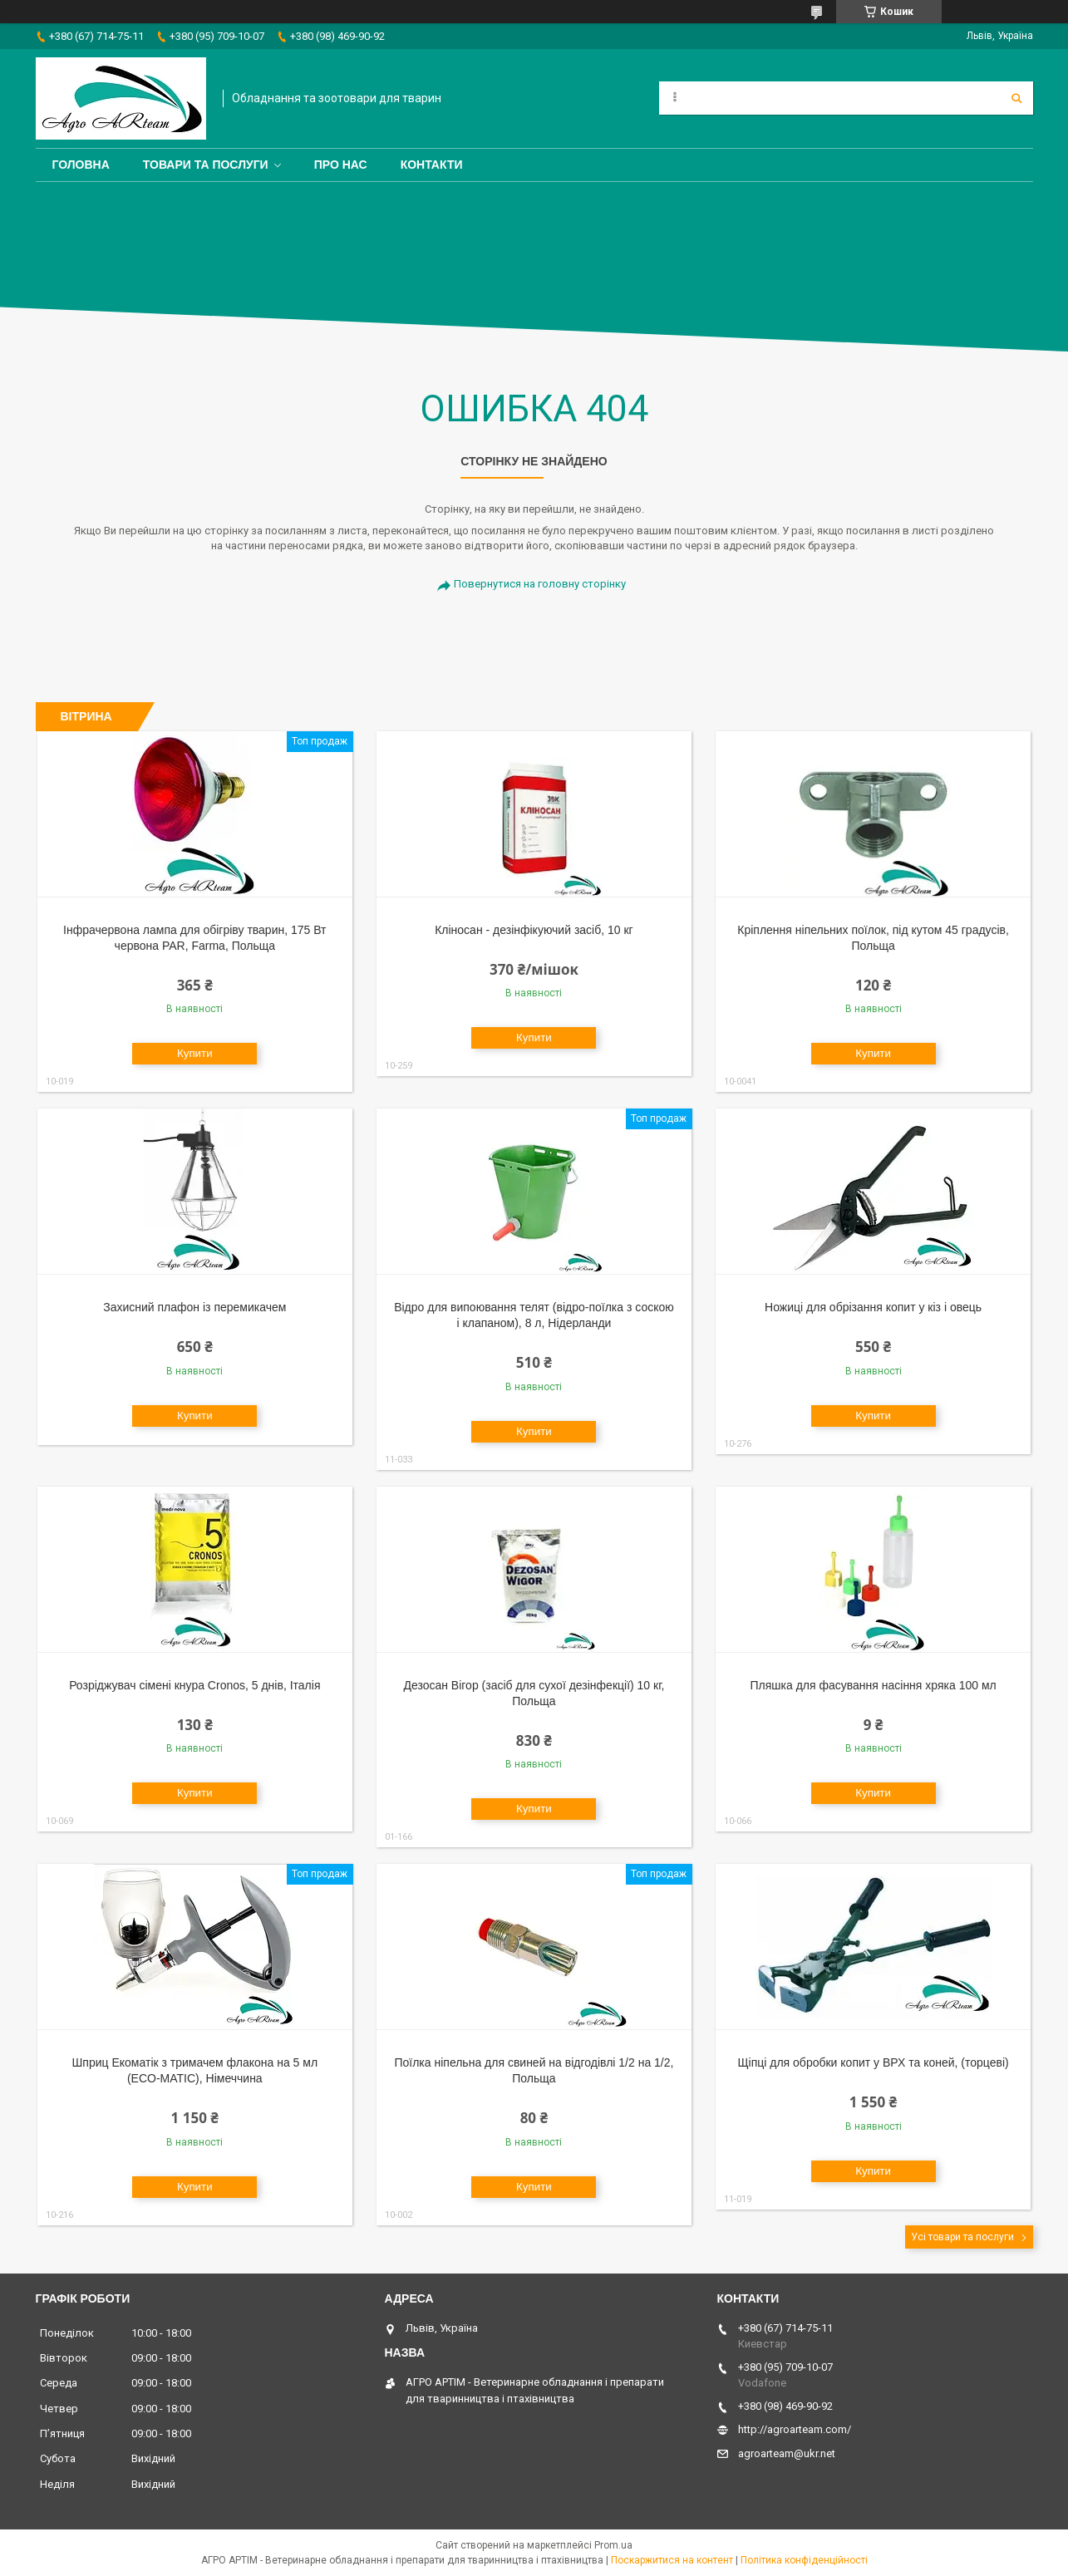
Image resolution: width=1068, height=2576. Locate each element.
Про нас (340, 164)
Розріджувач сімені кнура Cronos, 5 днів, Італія (194, 1685)
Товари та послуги (205, 164)
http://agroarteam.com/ (794, 2429)
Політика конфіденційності (804, 2560)
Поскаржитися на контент (672, 2560)
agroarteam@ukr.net (786, 2453)
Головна (81, 164)
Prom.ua (613, 2545)
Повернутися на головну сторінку (540, 584)
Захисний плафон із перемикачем (194, 1307)
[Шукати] (1016, 98)
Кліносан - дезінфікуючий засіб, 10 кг (534, 930)
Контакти (432, 164)
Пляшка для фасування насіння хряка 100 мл (873, 1685)
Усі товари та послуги (962, 2237)
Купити (195, 1053)
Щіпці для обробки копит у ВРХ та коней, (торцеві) (872, 2062)
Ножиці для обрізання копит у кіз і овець (873, 1307)
